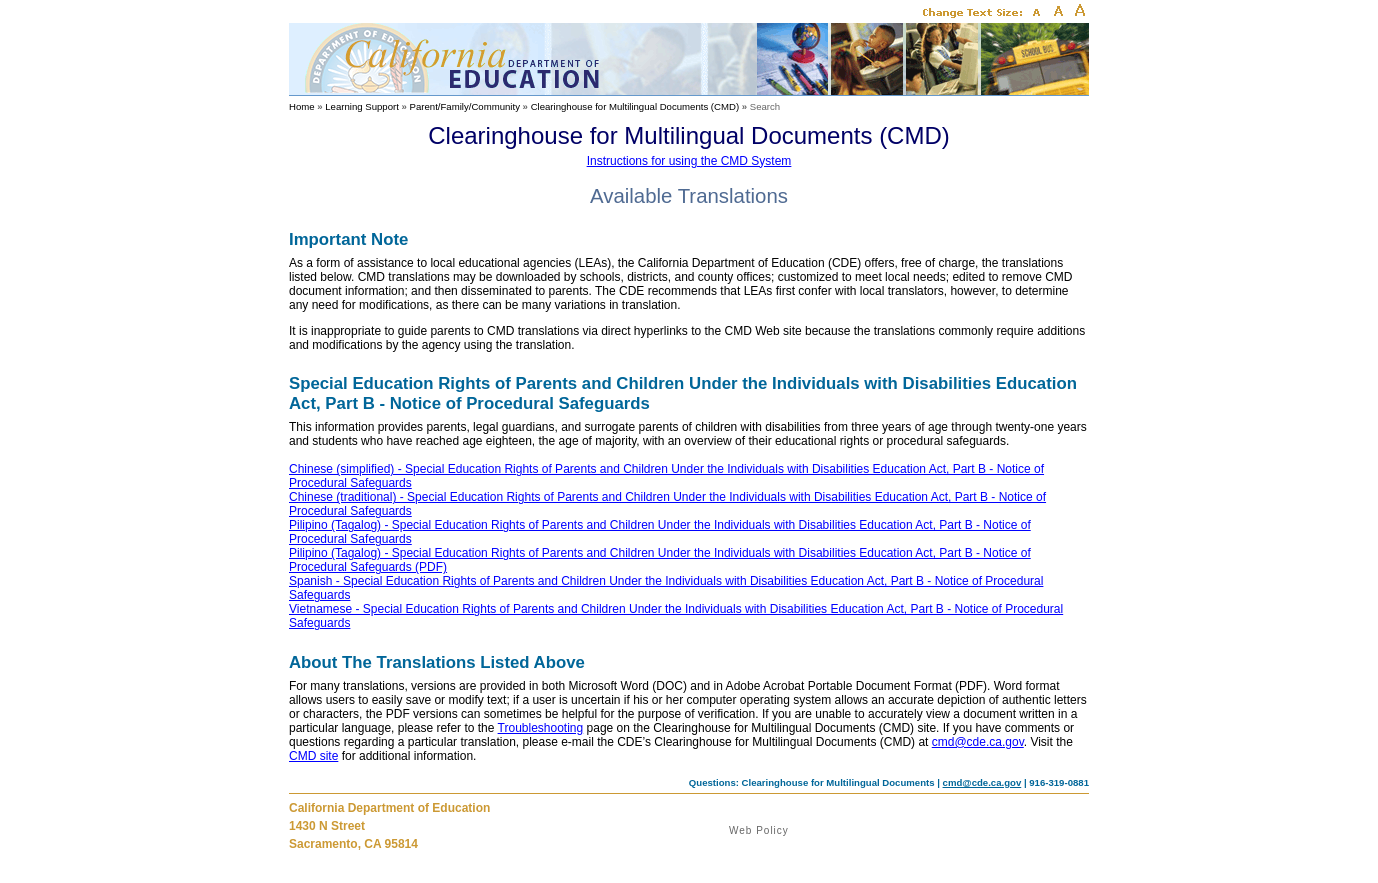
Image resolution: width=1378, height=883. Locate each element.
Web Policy (759, 830)
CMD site (313, 756)
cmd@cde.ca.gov (978, 742)
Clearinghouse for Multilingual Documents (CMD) (635, 106)
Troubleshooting (541, 728)
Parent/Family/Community (465, 106)
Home (302, 106)
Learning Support (362, 106)
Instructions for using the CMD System (689, 161)
